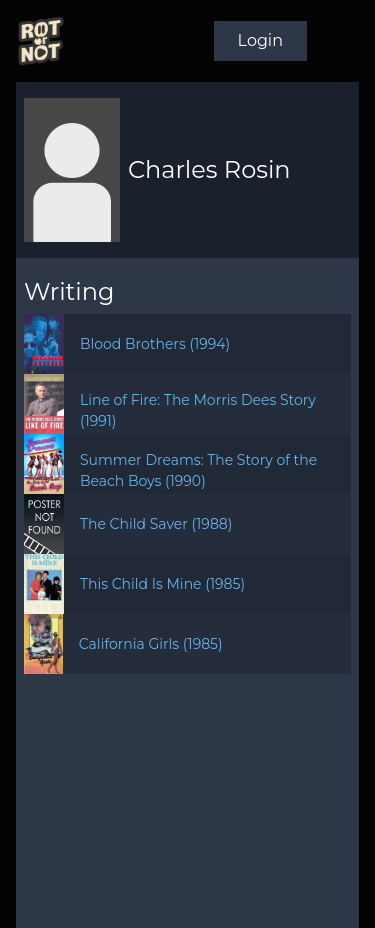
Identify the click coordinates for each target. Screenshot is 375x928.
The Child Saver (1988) (156, 524)
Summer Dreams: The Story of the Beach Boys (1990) (198, 470)
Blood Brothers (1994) (155, 344)
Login (260, 40)
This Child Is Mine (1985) (162, 584)
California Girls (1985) (151, 644)
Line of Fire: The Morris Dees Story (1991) (198, 410)
